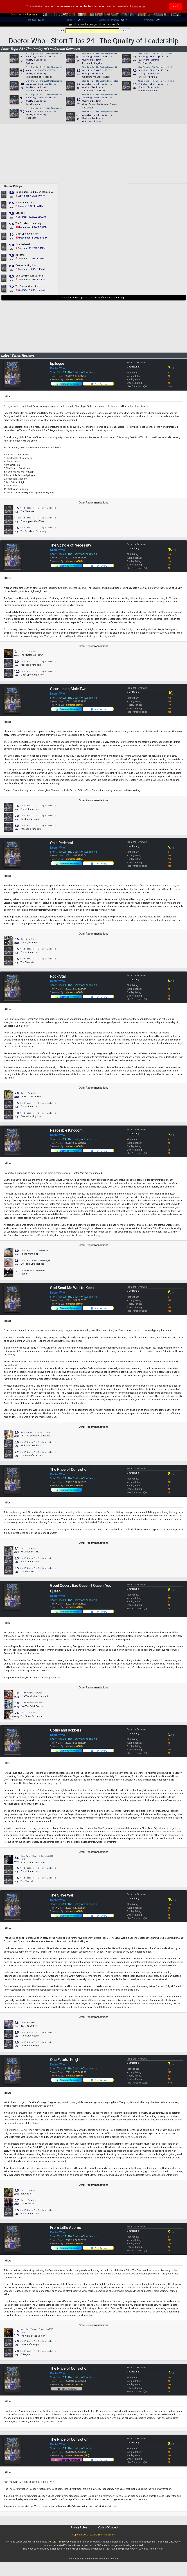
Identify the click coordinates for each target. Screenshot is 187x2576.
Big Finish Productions (64, 2541)
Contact (114, 2558)
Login (70, 24)
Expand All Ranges (88, 24)
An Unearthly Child (30, 1551)
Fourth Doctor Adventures (31, 1693)
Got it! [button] (175, 6)
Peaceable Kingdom (92, 63)
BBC (171, 2541)
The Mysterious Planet (32, 655)
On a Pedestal (33, 104)
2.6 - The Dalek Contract (33, 1706)
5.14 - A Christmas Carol (33, 1862)
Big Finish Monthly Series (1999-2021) (37, 1432)
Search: (61, 30)
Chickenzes (74, 2384)
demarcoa (74, 379)
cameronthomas (77, 2455)
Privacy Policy (79, 2527)
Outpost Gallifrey (112, 24)
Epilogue (30, 63)
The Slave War (145, 63)
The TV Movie (27, 2203)
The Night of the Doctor (33, 2335)
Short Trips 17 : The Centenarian (34, 1250)
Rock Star (31, 118)
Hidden (24, 1273)
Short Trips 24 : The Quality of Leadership (44, 53)
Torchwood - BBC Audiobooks (33, 1270)
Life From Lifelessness (32, 1263)
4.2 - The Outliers (29, 2025)
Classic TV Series (28, 651)
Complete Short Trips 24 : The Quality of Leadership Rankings (93, 297)
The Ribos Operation (31, 1716)
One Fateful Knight (147, 76)
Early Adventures (28, 2022)
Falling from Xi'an (30, 1254)
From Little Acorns (147, 90)
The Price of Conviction (94, 90)
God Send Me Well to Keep (96, 76)
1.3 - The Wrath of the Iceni (34, 1696)
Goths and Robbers (92, 121)
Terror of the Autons (31, 1096)
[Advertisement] (93, 158)
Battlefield (26, 2193)
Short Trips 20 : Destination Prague (35, 1260)
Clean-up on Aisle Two (37, 90)
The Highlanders (29, 942)
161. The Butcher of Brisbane (35, 1435)
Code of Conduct (108, 2527)
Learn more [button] (137, 6)
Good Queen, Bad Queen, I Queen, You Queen (38, 192)
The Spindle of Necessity (39, 76)
